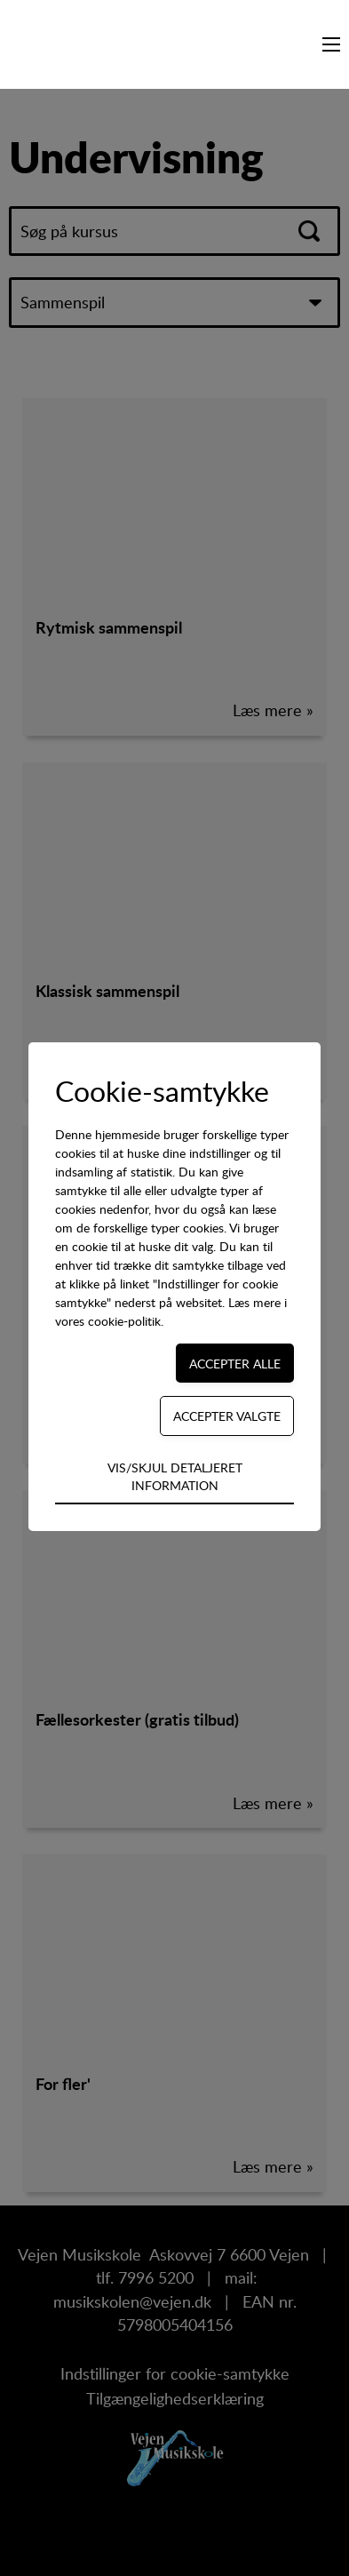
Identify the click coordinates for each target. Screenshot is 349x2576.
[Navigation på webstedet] (331, 44)
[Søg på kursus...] (304, 44)
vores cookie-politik (108, 1320)
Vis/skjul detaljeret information (174, 1476)
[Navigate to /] (57, 44)
